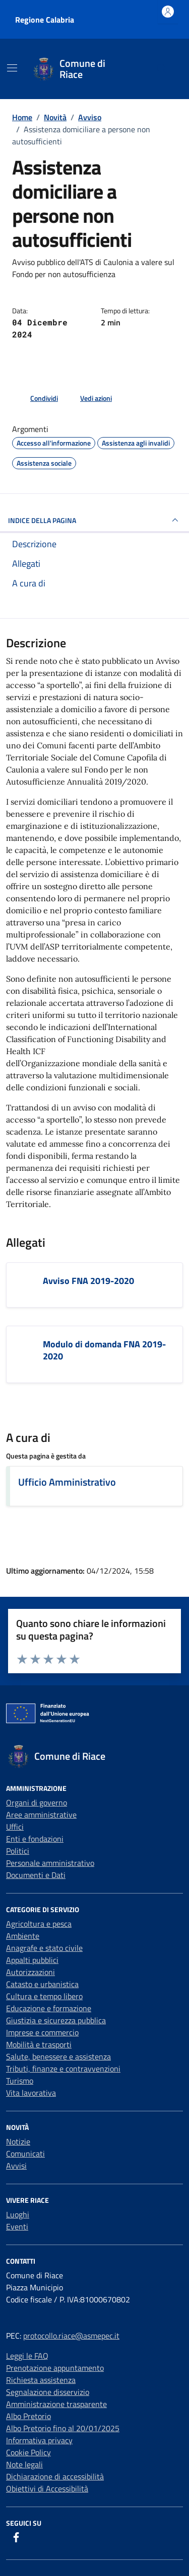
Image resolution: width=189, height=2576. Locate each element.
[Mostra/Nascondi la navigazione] (12, 68)
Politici (17, 1851)
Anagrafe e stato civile (44, 1948)
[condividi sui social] (36, 398)
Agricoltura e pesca (39, 1924)
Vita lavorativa (31, 2093)
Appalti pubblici (32, 1960)
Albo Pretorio (28, 2416)
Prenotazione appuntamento (55, 2368)
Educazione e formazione (48, 2008)
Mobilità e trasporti (39, 2044)
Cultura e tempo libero (44, 1996)
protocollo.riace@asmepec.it (71, 2336)
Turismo (19, 2081)
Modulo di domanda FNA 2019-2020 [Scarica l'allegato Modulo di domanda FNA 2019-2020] (104, 1350)
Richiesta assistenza (41, 2380)
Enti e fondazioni (35, 1839)
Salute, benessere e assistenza (58, 2056)
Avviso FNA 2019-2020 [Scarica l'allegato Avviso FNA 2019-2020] (88, 1280)
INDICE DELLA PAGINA (94, 520)
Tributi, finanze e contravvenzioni (63, 2069)
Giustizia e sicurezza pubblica (56, 2020)
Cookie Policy (28, 2452)
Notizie (18, 2141)
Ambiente (22, 1936)
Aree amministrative (41, 1815)
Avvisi (16, 2166)
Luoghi (17, 2214)
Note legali (24, 2464)
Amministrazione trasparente (56, 2404)
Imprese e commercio (42, 2032)
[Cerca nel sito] (162, 69)
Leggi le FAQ (27, 2356)
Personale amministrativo (50, 1863)
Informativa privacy (39, 2440)
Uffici (15, 1827)
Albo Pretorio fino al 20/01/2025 (62, 2428)
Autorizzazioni (30, 1972)
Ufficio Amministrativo (67, 1482)
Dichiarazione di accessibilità (55, 2476)
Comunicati (25, 2154)
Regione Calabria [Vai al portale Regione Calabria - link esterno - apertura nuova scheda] (44, 20)
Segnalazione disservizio (47, 2392)
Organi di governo (36, 1802)
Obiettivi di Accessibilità (47, 2488)
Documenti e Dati (36, 1875)
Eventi (17, 2226)
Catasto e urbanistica (42, 1984)
